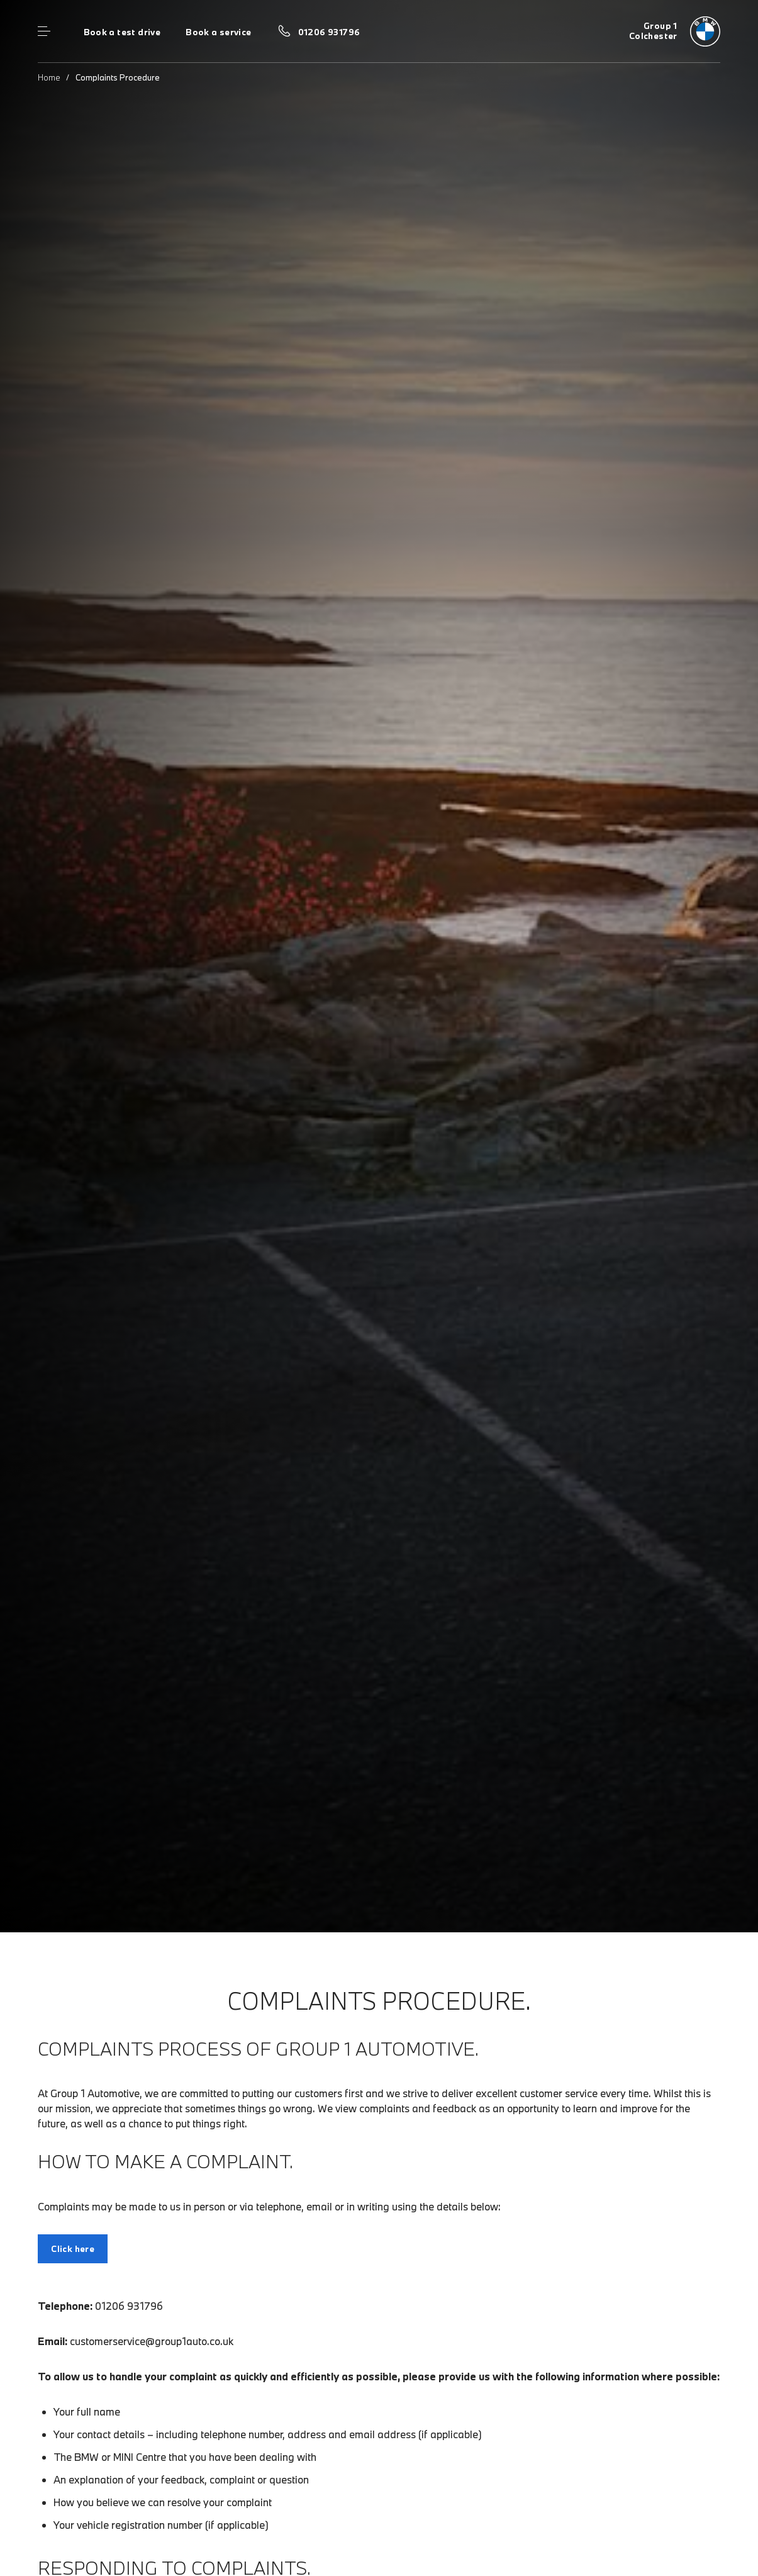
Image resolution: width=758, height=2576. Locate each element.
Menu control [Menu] (44, 31)
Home (49, 77)
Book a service (218, 32)
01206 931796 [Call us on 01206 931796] (329, 32)
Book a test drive (122, 32)
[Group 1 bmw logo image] (674, 31)
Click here (72, 2248)
